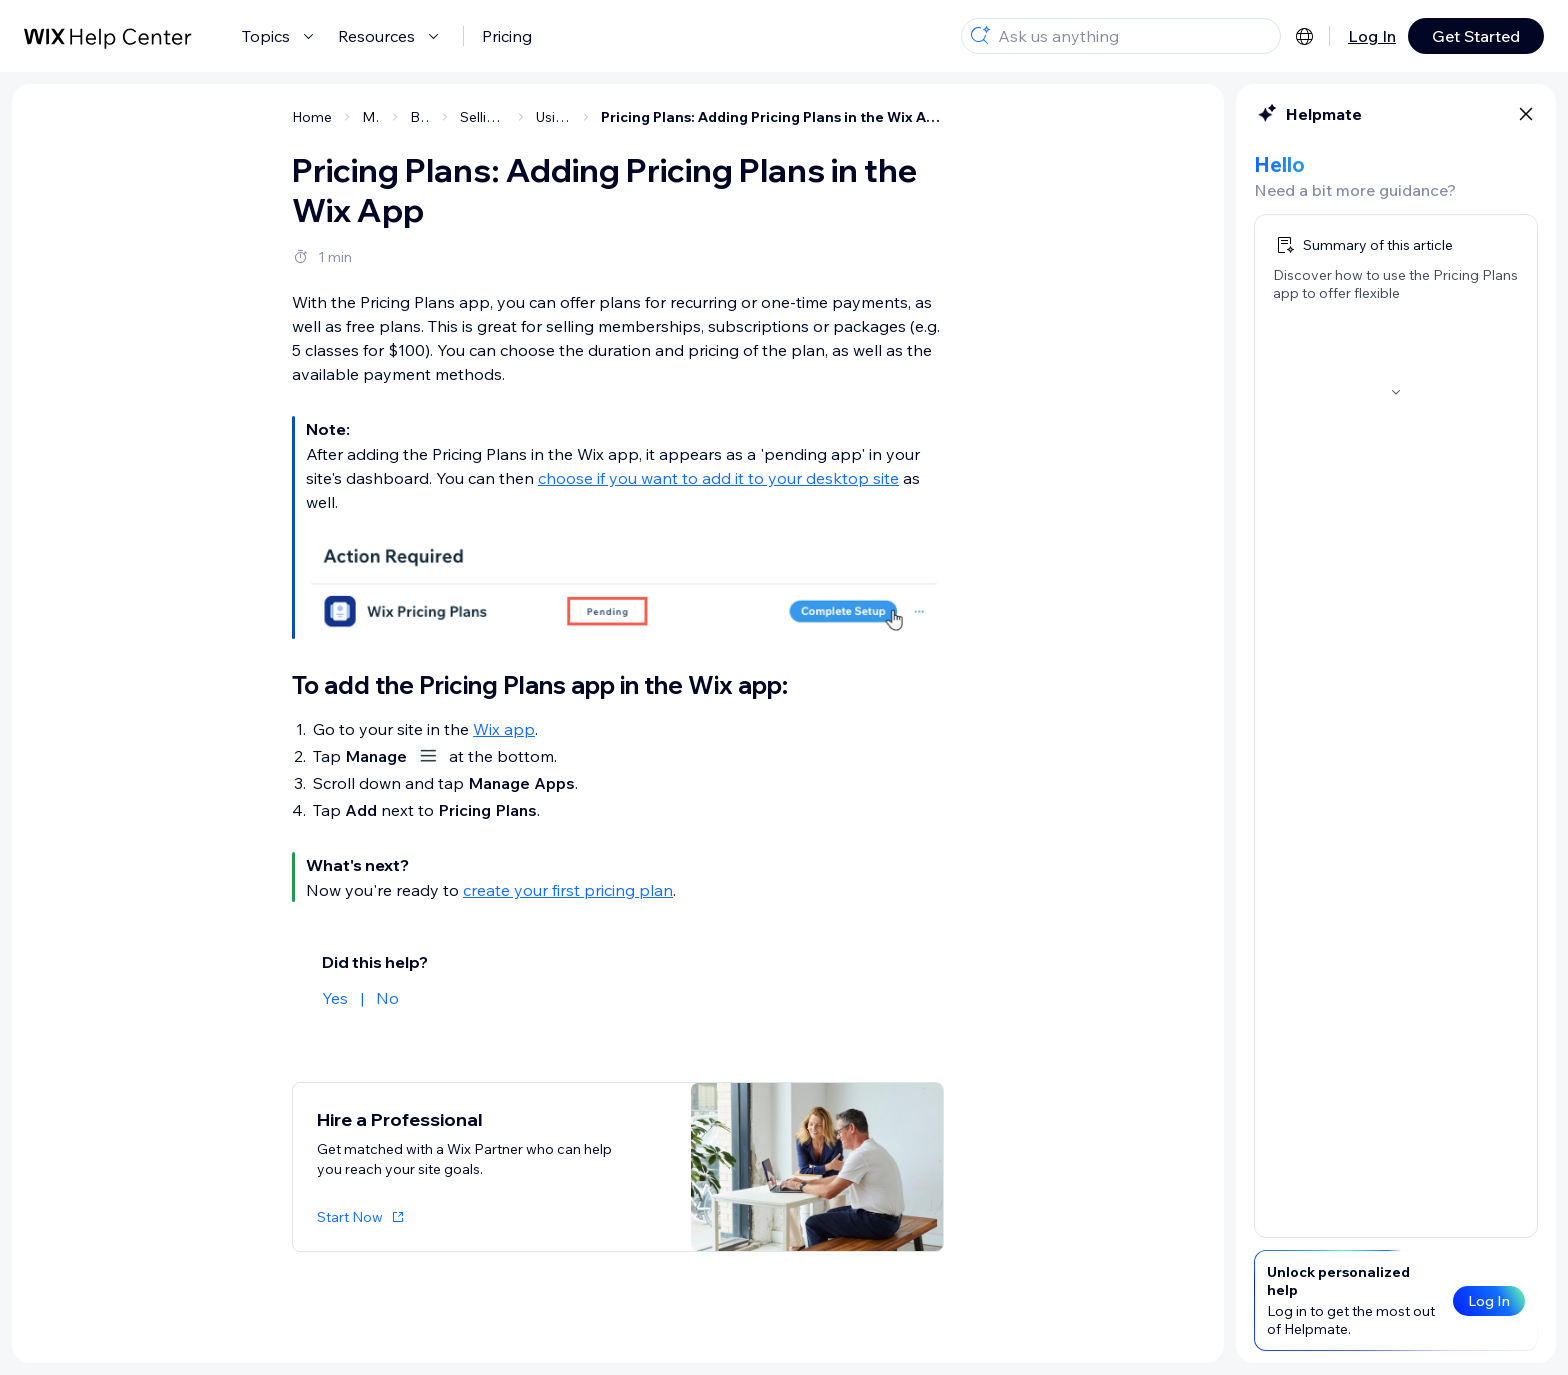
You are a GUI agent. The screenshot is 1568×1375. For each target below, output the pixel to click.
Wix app (504, 729)
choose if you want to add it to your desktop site (718, 478)
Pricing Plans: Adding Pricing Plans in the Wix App (772, 117)
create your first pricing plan (568, 890)
